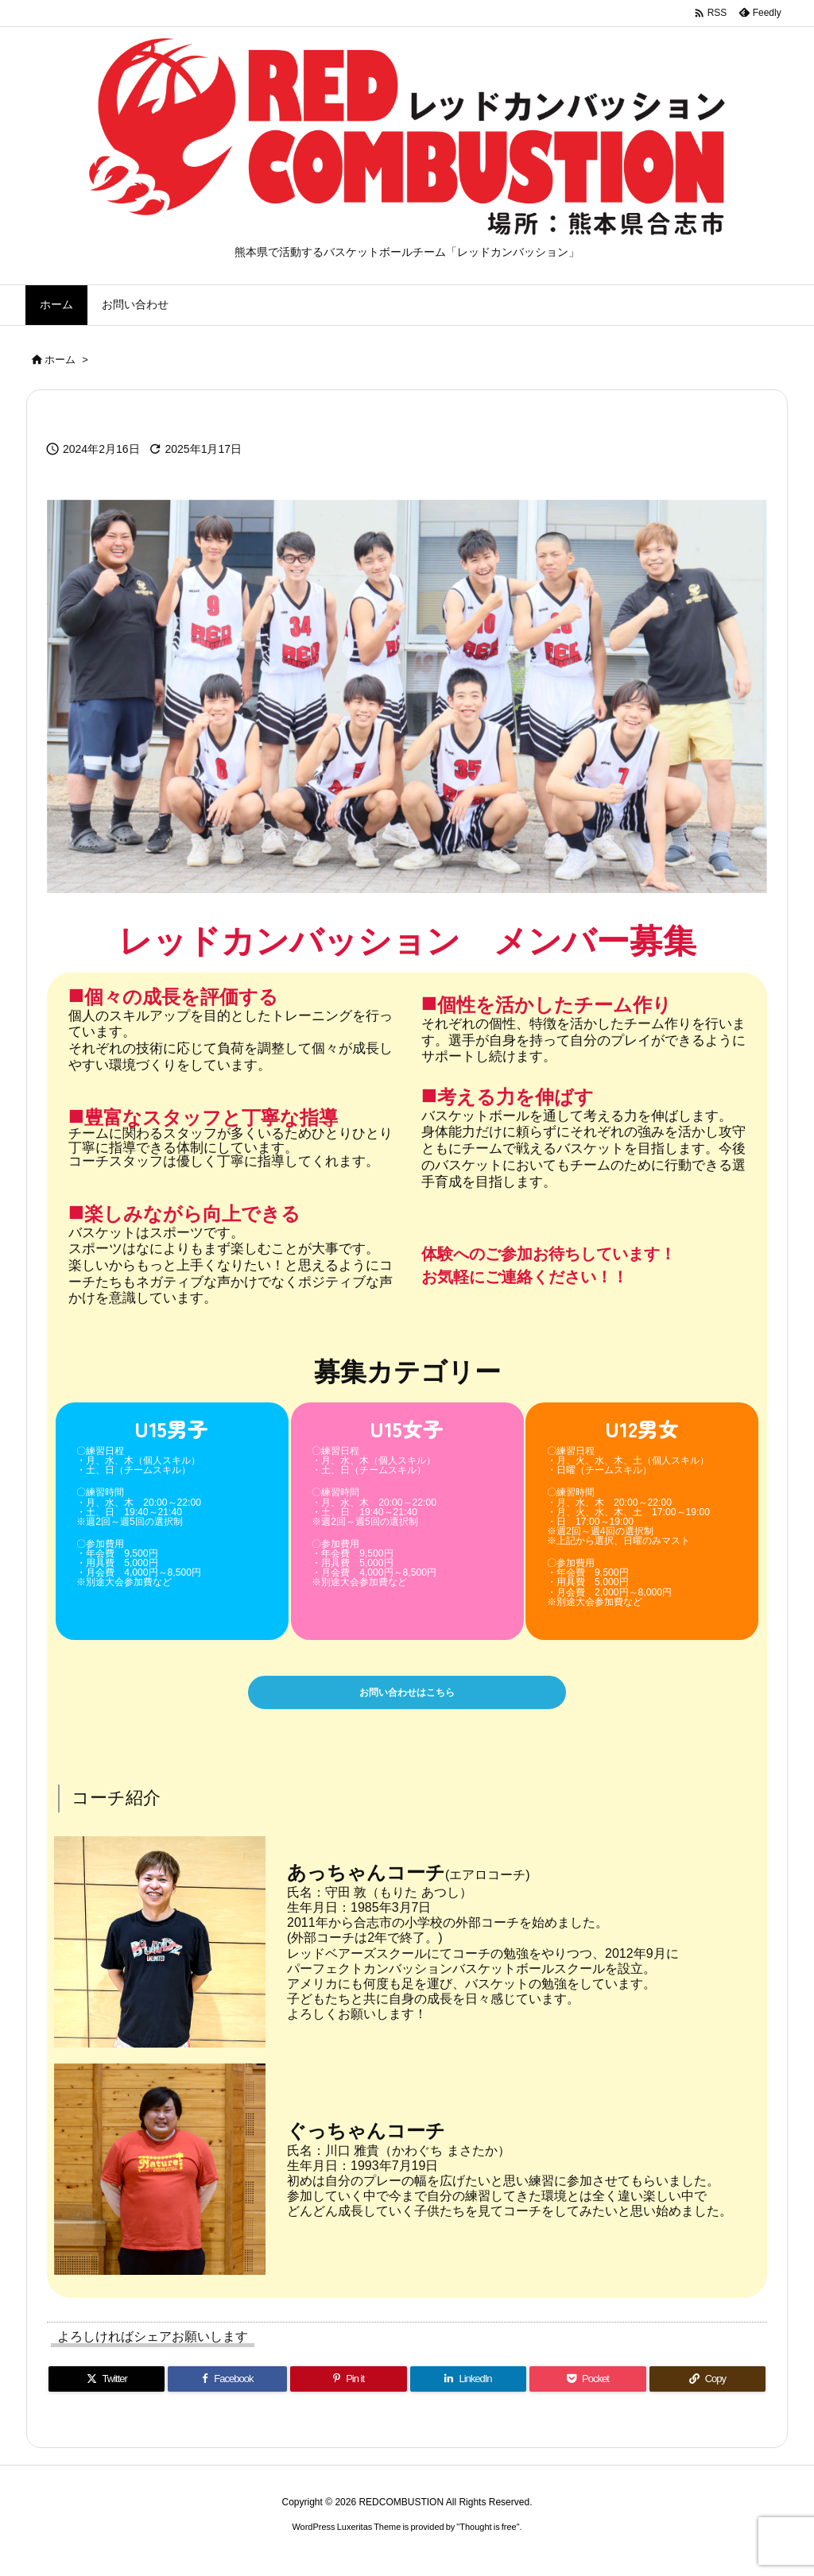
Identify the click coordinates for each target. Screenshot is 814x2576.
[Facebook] (227, 2389)
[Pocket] (587, 2389)
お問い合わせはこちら (407, 1697)
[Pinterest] (348, 2389)
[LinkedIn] (468, 2389)
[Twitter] (106, 2389)
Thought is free (487, 2537)
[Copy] (707, 2389)
